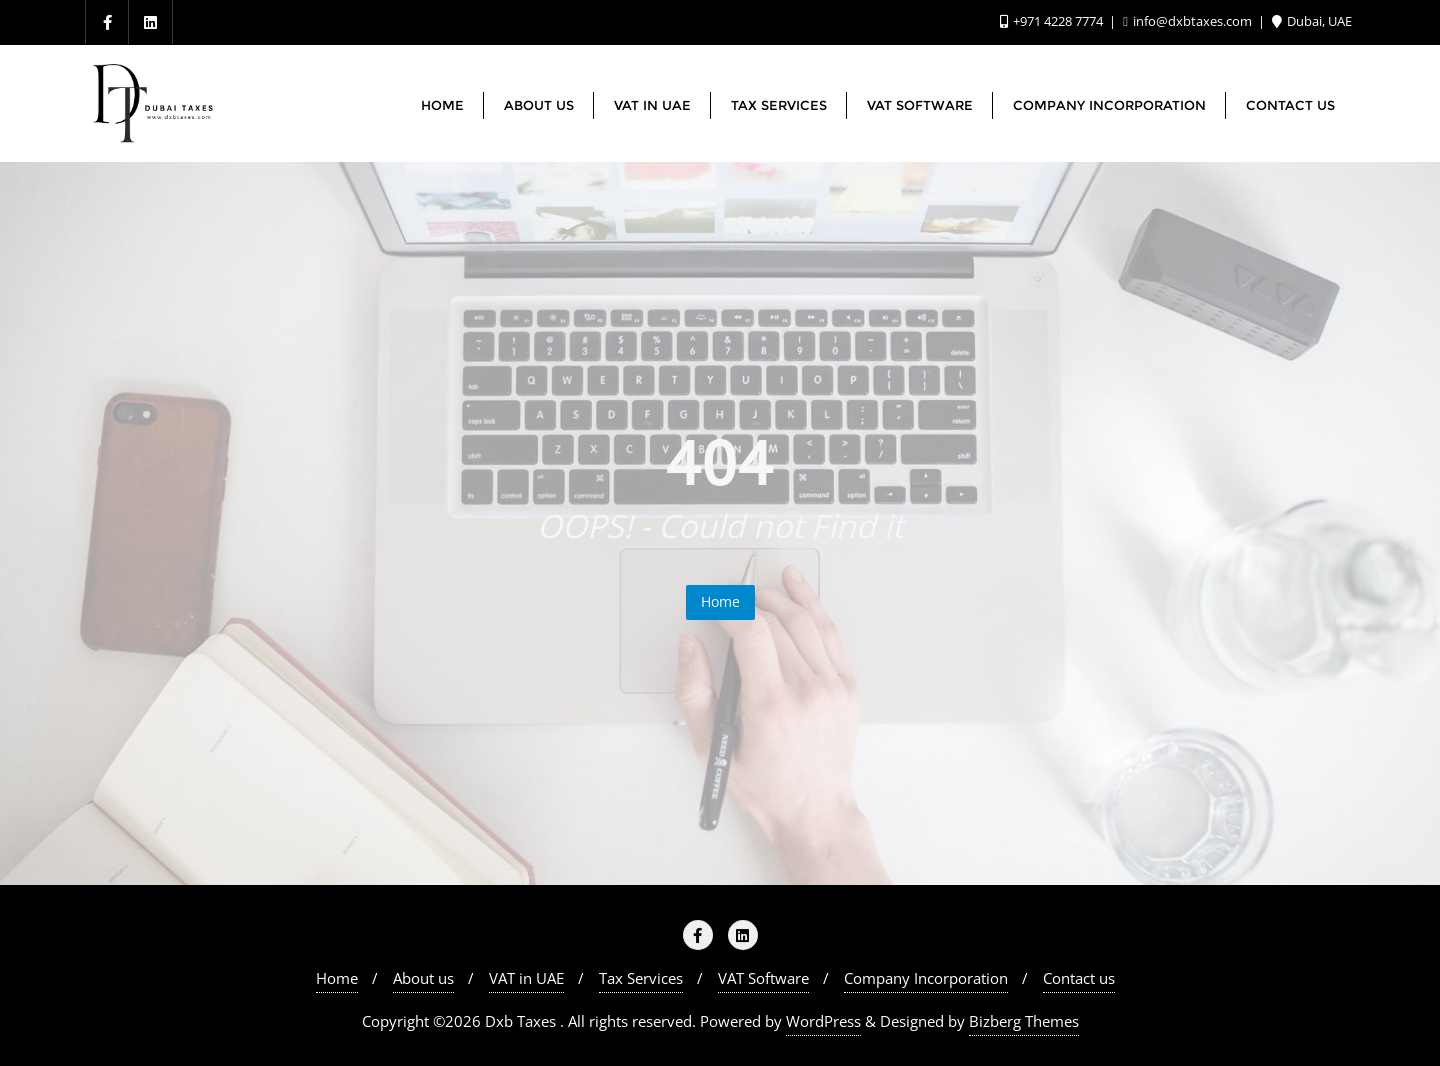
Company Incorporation (926, 978)
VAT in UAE (526, 978)
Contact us (1079, 978)
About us (423, 978)
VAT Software (763, 978)
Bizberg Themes (1024, 1021)
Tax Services (641, 978)
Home (720, 601)
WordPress (823, 1021)
